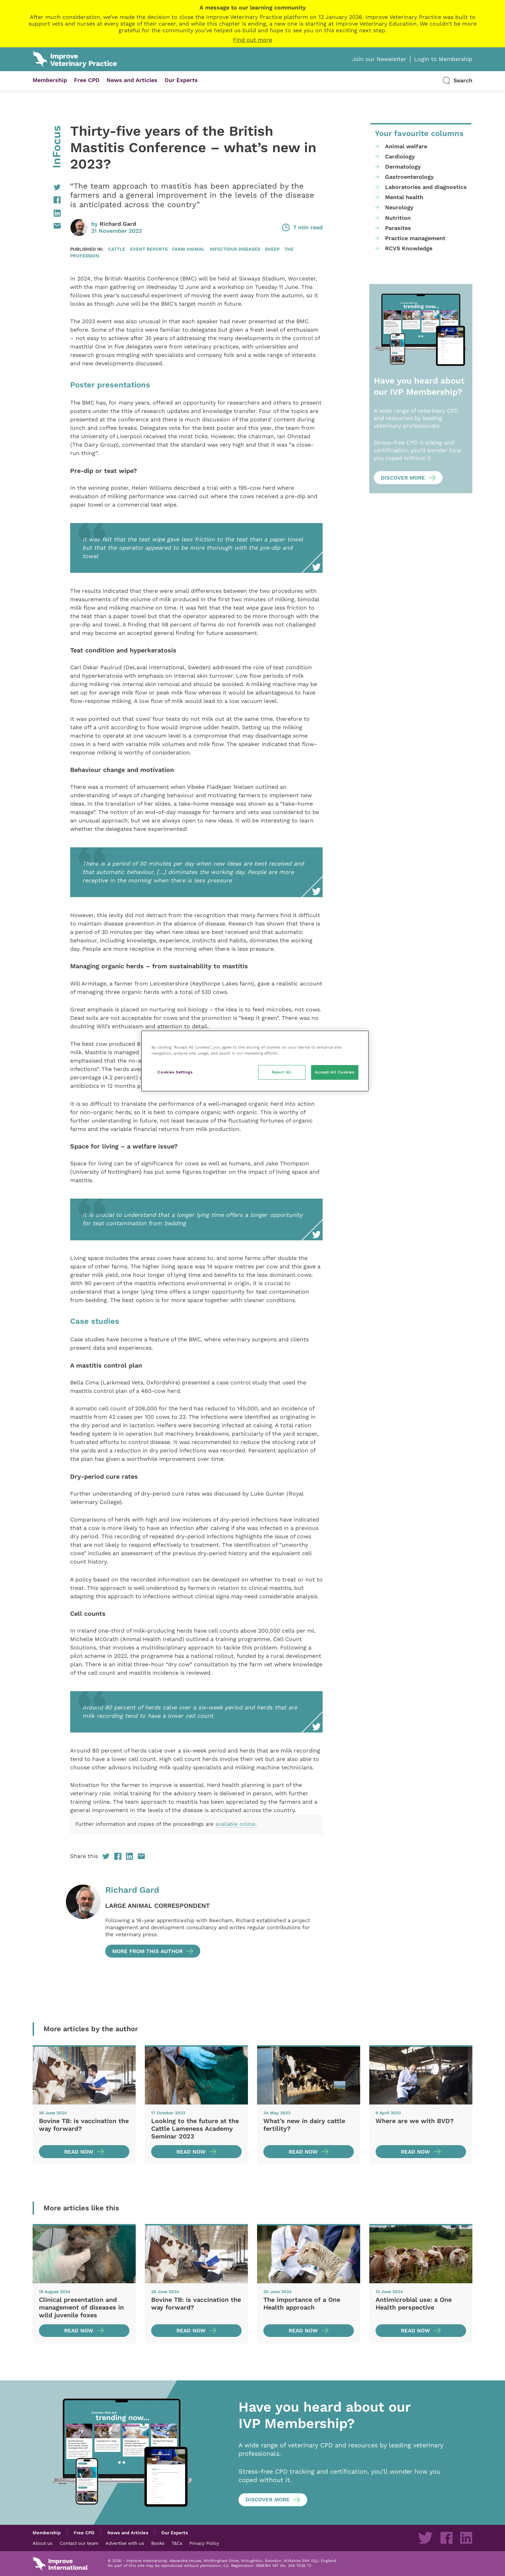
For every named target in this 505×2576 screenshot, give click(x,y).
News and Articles (132, 80)
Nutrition (398, 218)
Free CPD (87, 80)
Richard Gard (118, 224)
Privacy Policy (204, 2543)
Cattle (116, 249)
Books (157, 2543)
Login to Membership (443, 59)
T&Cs (176, 2543)
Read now (78, 2152)
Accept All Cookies (334, 1072)
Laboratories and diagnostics (426, 187)
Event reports (149, 249)
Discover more (403, 478)
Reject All (282, 1072)
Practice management (415, 238)
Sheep (272, 249)
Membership (50, 80)
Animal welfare (406, 146)
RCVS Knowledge (408, 248)
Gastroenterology (409, 177)
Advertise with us (125, 2543)
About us (43, 2543)
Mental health (404, 197)
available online (235, 1824)
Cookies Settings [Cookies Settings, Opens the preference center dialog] (175, 1072)
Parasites (398, 228)
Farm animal (188, 249)
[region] (255, 1061)
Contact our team (79, 2543)
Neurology (399, 207)
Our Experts (181, 80)
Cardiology (400, 156)
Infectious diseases (235, 249)
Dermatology (403, 166)
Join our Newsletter (379, 59)
